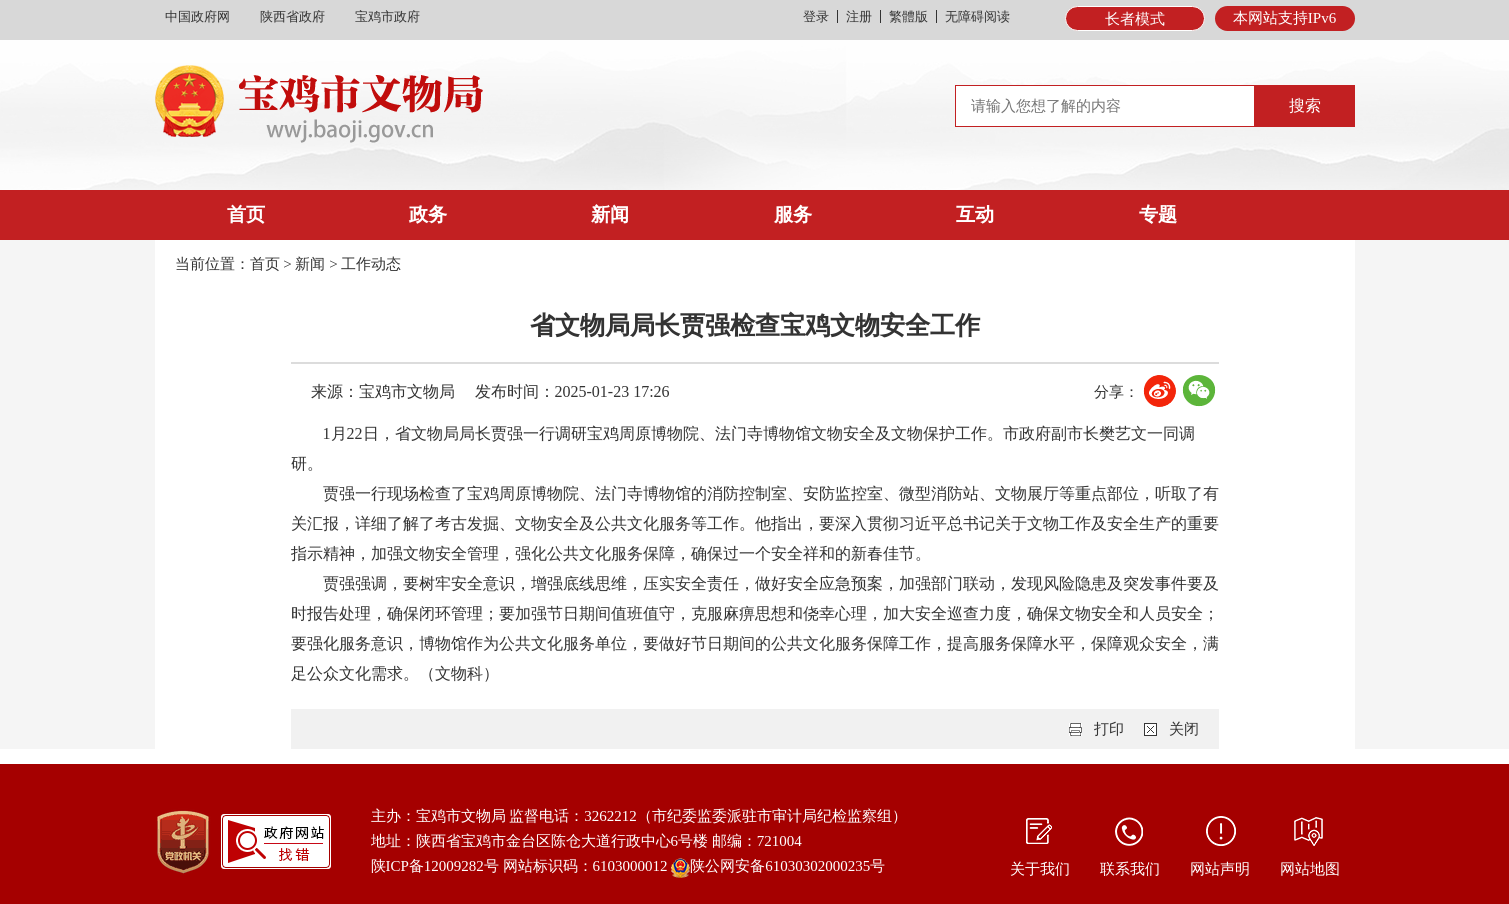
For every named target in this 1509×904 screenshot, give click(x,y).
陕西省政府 (292, 16)
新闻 (610, 214)
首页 (246, 214)
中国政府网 (197, 16)
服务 (793, 214)
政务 (428, 214)
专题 (1158, 214)
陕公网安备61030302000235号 (778, 868)
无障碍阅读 (977, 16)
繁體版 (908, 16)
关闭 (1184, 729)
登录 (816, 16)
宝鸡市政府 (387, 16)
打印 (1109, 729)
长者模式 (1135, 19)
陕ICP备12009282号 (435, 866)
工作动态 (371, 264)
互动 (975, 214)
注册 (859, 16)
